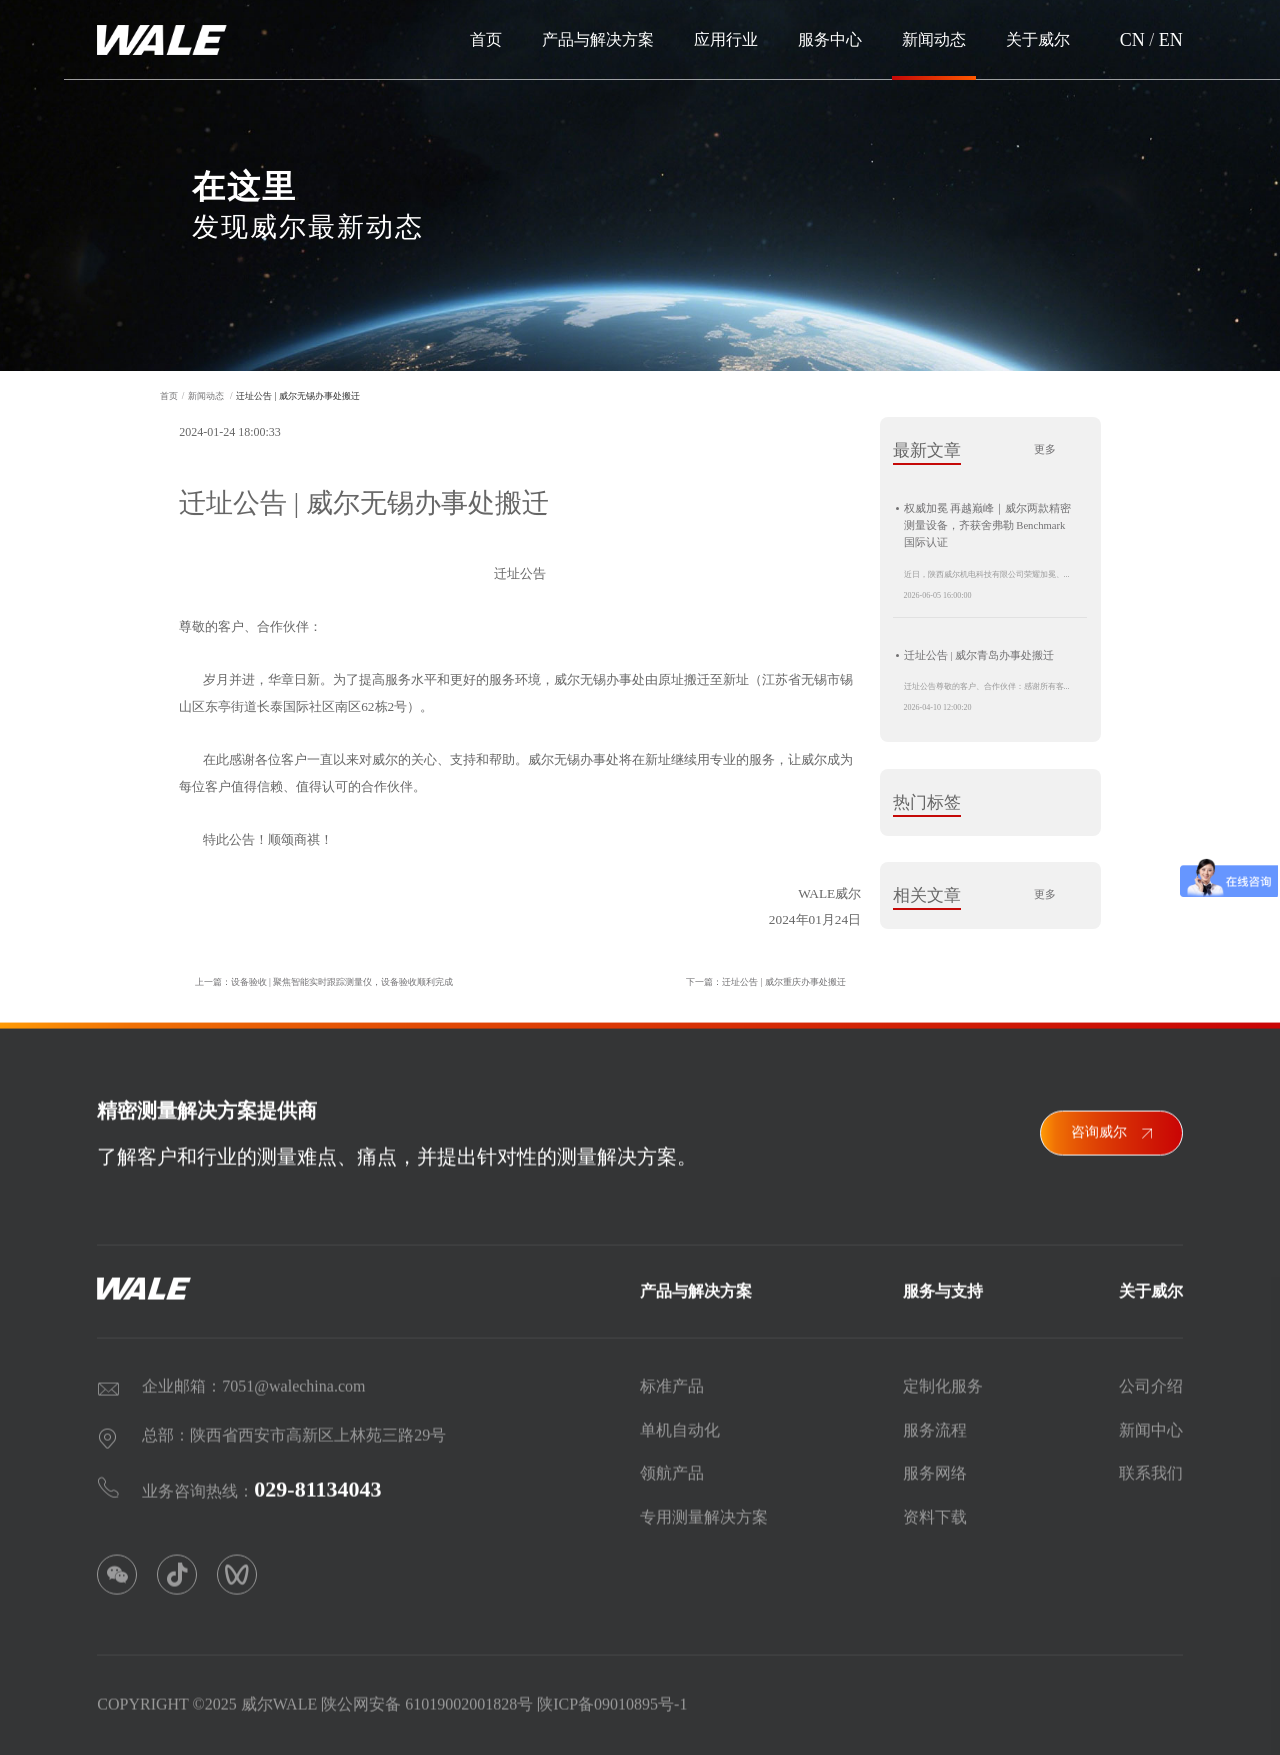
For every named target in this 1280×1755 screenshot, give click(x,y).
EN (1171, 40)
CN (1132, 40)
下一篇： (772, 982)
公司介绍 (1151, 1380)
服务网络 (935, 1467)
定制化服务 (943, 1380)
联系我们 (1151, 1467)
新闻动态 (934, 39)
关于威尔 (1038, 39)
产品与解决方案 (598, 39)
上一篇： (317, 982)
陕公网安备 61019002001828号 (427, 1698)
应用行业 (726, 39)
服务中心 (830, 39)
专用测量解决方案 (704, 1511)
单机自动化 (680, 1424)
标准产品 (672, 1380)
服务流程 (935, 1424)
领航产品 (672, 1467)
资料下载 (935, 1511)
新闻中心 (1151, 1424)
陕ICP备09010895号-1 (612, 1698)
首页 (486, 39)
